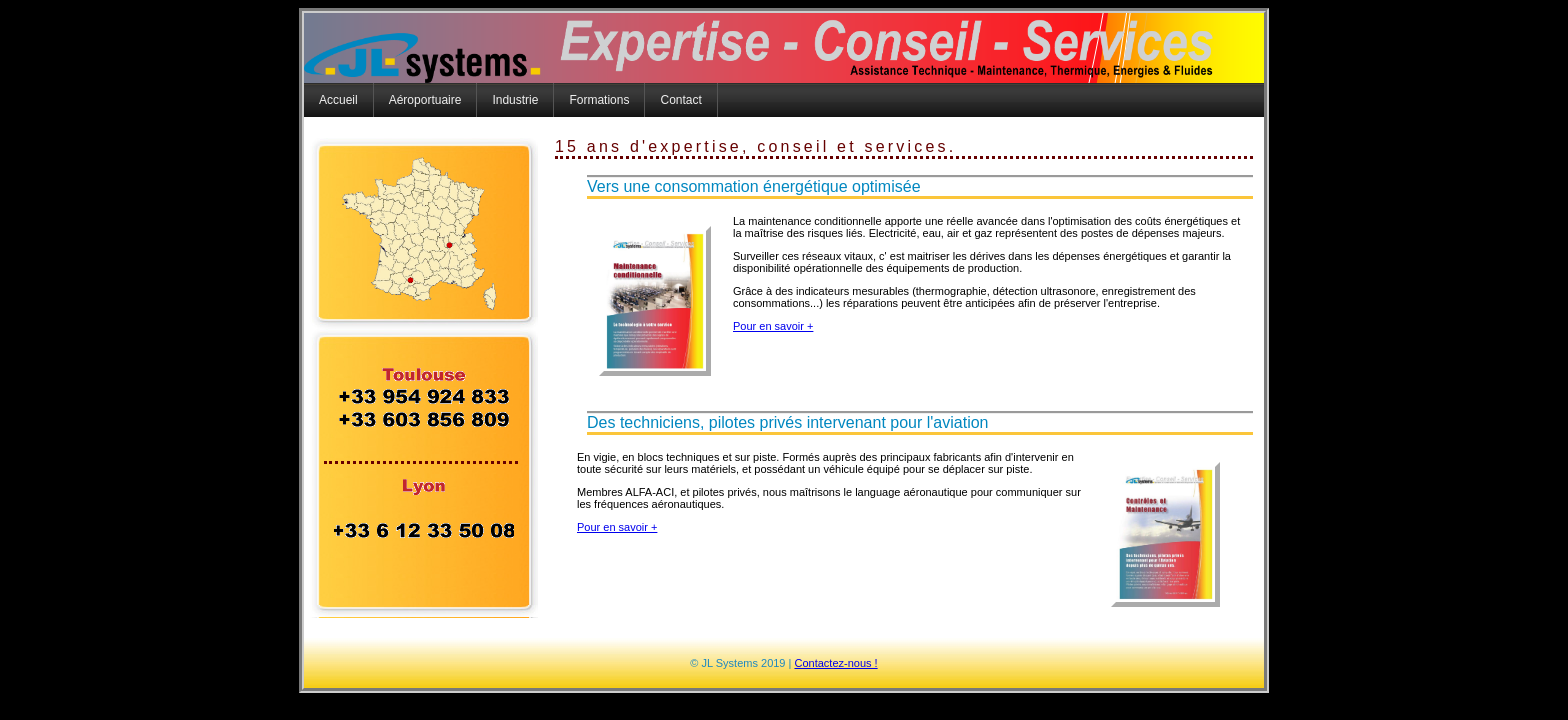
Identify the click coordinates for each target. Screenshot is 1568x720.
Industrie (515, 100)
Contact (680, 100)
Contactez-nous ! (835, 663)
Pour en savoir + (773, 326)
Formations (599, 100)
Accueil (338, 100)
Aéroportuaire (425, 100)
